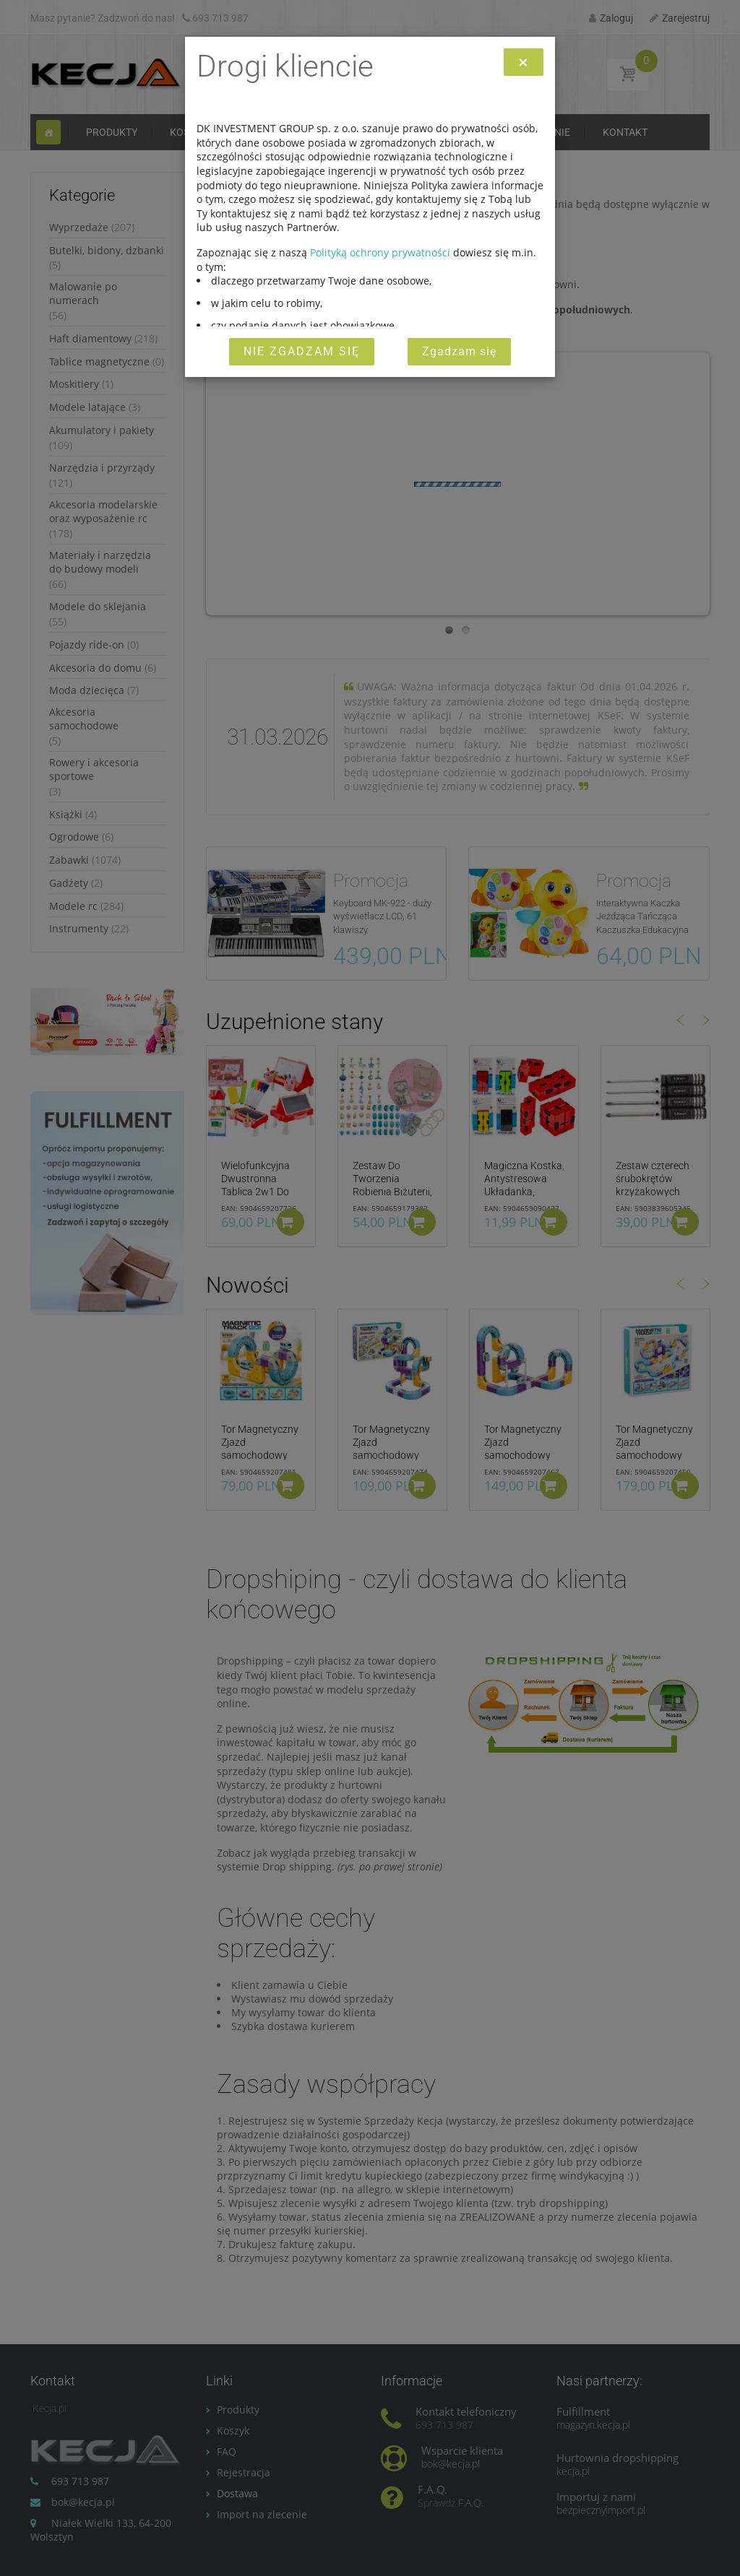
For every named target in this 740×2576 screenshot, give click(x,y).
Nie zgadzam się (302, 351)
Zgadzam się (459, 351)
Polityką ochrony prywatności (380, 252)
